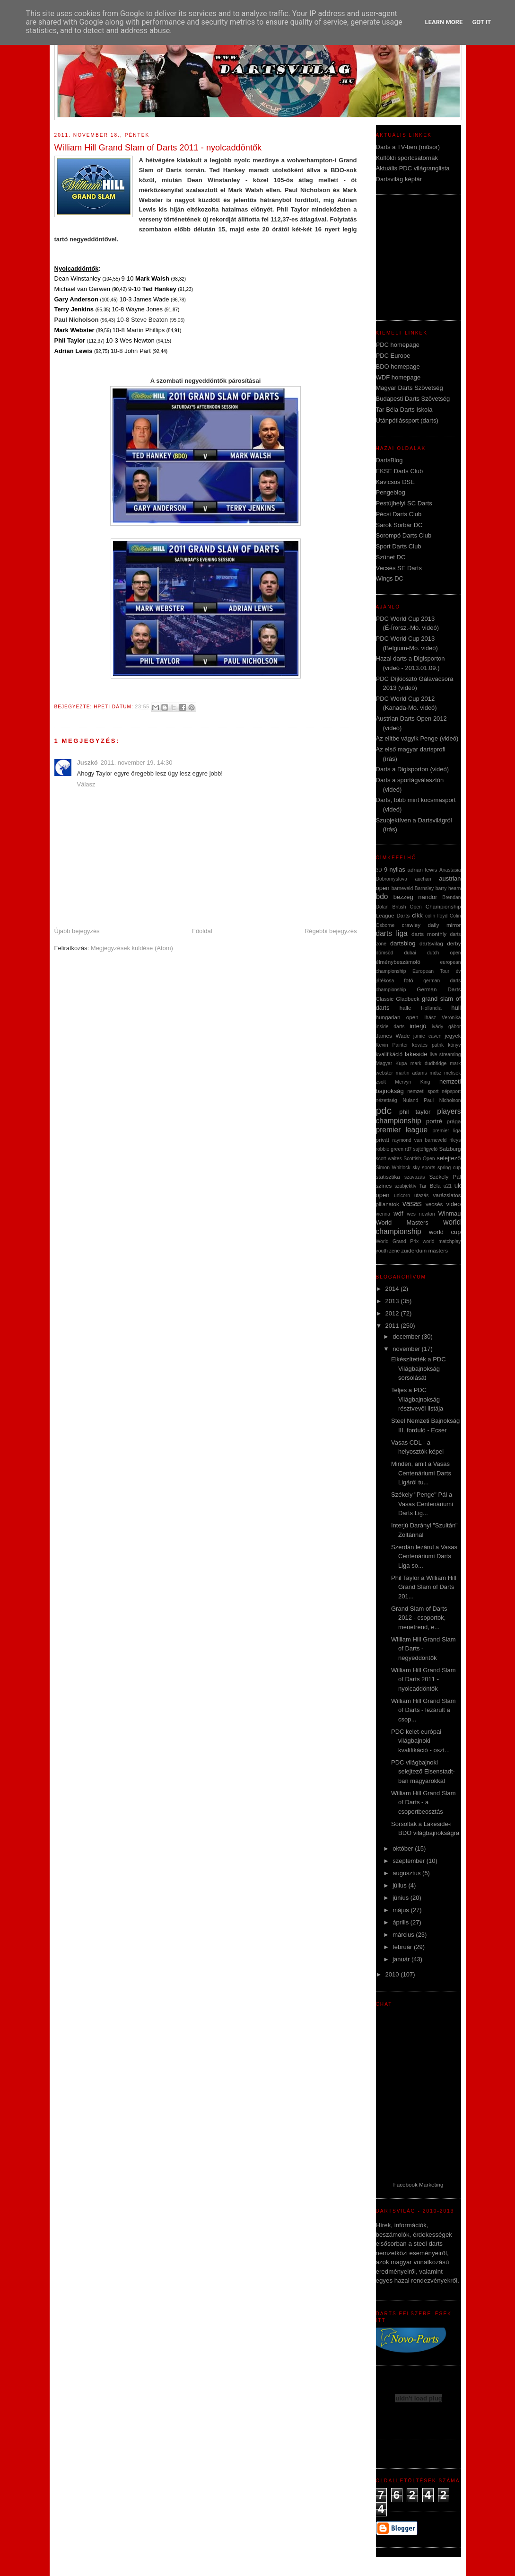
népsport (451, 1091)
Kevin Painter (392, 1045)
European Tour (430, 971)
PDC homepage (398, 344)
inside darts (390, 1026)
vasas (412, 1204)
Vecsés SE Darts (399, 568)
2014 (393, 1288)
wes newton (421, 1214)
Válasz (86, 784)
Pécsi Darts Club (399, 514)
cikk (417, 915)
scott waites (389, 1158)
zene (394, 1250)
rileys (455, 1140)
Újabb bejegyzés (77, 931)
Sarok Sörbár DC (399, 525)
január (402, 1959)
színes (384, 1185)
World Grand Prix (397, 1241)
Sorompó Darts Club (404, 535)
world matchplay (442, 1241)
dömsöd (384, 952)
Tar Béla (430, 1185)
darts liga (392, 933)
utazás (421, 1195)
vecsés (434, 1204)
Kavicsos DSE (395, 481)
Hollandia (431, 1008)
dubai (410, 952)
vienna (383, 1214)
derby (454, 943)
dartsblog (402, 943)
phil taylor (414, 1111)
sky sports (423, 1167)
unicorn (402, 1195)
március (404, 1934)
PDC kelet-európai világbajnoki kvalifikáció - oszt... (420, 1741)
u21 (448, 1186)
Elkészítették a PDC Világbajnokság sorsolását (418, 1368)
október (404, 1848)
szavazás (414, 1177)
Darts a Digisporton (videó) (412, 769)
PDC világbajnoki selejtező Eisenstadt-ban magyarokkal (423, 1771)
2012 (393, 1313)
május (401, 1910)
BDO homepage (398, 366)
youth (382, 1250)
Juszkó (87, 762)
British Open (407, 906)
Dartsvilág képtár (399, 179)
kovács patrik (428, 1045)
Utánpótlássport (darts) (407, 420)
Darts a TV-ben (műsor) (408, 146)
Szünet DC (391, 557)
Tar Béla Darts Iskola (404, 409)
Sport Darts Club (398, 546)
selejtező (448, 1158)
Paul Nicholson (442, 1100)
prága (454, 1121)
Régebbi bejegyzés (331, 931)
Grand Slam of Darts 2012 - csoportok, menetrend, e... (419, 1618)
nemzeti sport (422, 1091)
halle (405, 1008)
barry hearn (448, 888)
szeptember (410, 1860)
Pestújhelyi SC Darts (404, 503)
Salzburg (450, 1149)
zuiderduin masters (424, 1250)
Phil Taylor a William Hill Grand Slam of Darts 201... (423, 1587)
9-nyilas (394, 869)
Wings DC (390, 578)
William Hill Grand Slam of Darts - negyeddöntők (423, 1648)
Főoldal (202, 931)
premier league (402, 1130)
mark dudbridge (428, 1063)
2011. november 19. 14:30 (137, 762)
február (403, 1946)
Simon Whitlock (393, 1167)
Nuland (410, 1100)
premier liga (446, 1130)
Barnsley (424, 888)
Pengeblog (390, 492)
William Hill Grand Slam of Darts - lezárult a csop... (423, 1710)
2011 (393, 1325)
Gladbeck (407, 999)
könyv (454, 1045)
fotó (408, 980)
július (400, 1885)
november (407, 1348)
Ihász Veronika (442, 1017)
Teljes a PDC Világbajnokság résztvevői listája (417, 1399)
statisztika (388, 1176)
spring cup (449, 1167)
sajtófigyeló (425, 1149)
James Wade (393, 1035)
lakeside (416, 1054)
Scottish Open (419, 1158)
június (401, 1897)
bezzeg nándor (415, 896)
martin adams (411, 1073)
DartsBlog (389, 460)
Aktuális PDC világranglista (413, 168)
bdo (382, 896)
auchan (423, 879)
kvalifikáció (389, 1054)
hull (456, 1007)
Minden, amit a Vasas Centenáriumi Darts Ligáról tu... (421, 1473)
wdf (398, 1213)
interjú (418, 1026)
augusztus (407, 1873)
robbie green (389, 1149)
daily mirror (444, 925)
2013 (393, 1301)
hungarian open (397, 1017)
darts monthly (428, 934)
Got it (481, 22)
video (453, 1204)
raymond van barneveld (419, 1140)
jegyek (453, 1035)
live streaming (445, 1054)
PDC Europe (393, 355)
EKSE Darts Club (399, 471)
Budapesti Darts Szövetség (413, 398)
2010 (393, 1974)
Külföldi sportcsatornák (407, 157)
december (407, 1336)
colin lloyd (436, 915)
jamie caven (427, 1036)
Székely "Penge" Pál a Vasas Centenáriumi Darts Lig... (422, 1504)
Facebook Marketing (418, 2184)
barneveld (402, 888)
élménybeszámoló (398, 962)
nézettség (386, 1100)
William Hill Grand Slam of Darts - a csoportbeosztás (423, 1802)
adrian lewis (422, 869)
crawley (411, 925)
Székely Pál (445, 1176)
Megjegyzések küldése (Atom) (132, 948)
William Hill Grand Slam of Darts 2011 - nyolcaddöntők (423, 1679)
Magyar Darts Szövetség (409, 387)
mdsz (436, 1073)
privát (383, 1140)
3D (379, 870)
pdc (384, 1110)
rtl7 (408, 1149)
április (401, 1922)
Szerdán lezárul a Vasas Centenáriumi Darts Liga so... (424, 1556)
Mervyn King (412, 1082)
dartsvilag (431, 943)
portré (434, 1121)
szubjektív (405, 1186)
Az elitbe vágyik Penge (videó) (417, 738)
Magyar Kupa (391, 1063)
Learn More (444, 22)
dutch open (444, 952)
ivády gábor (446, 1026)
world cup (445, 1231)
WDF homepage (398, 377)
